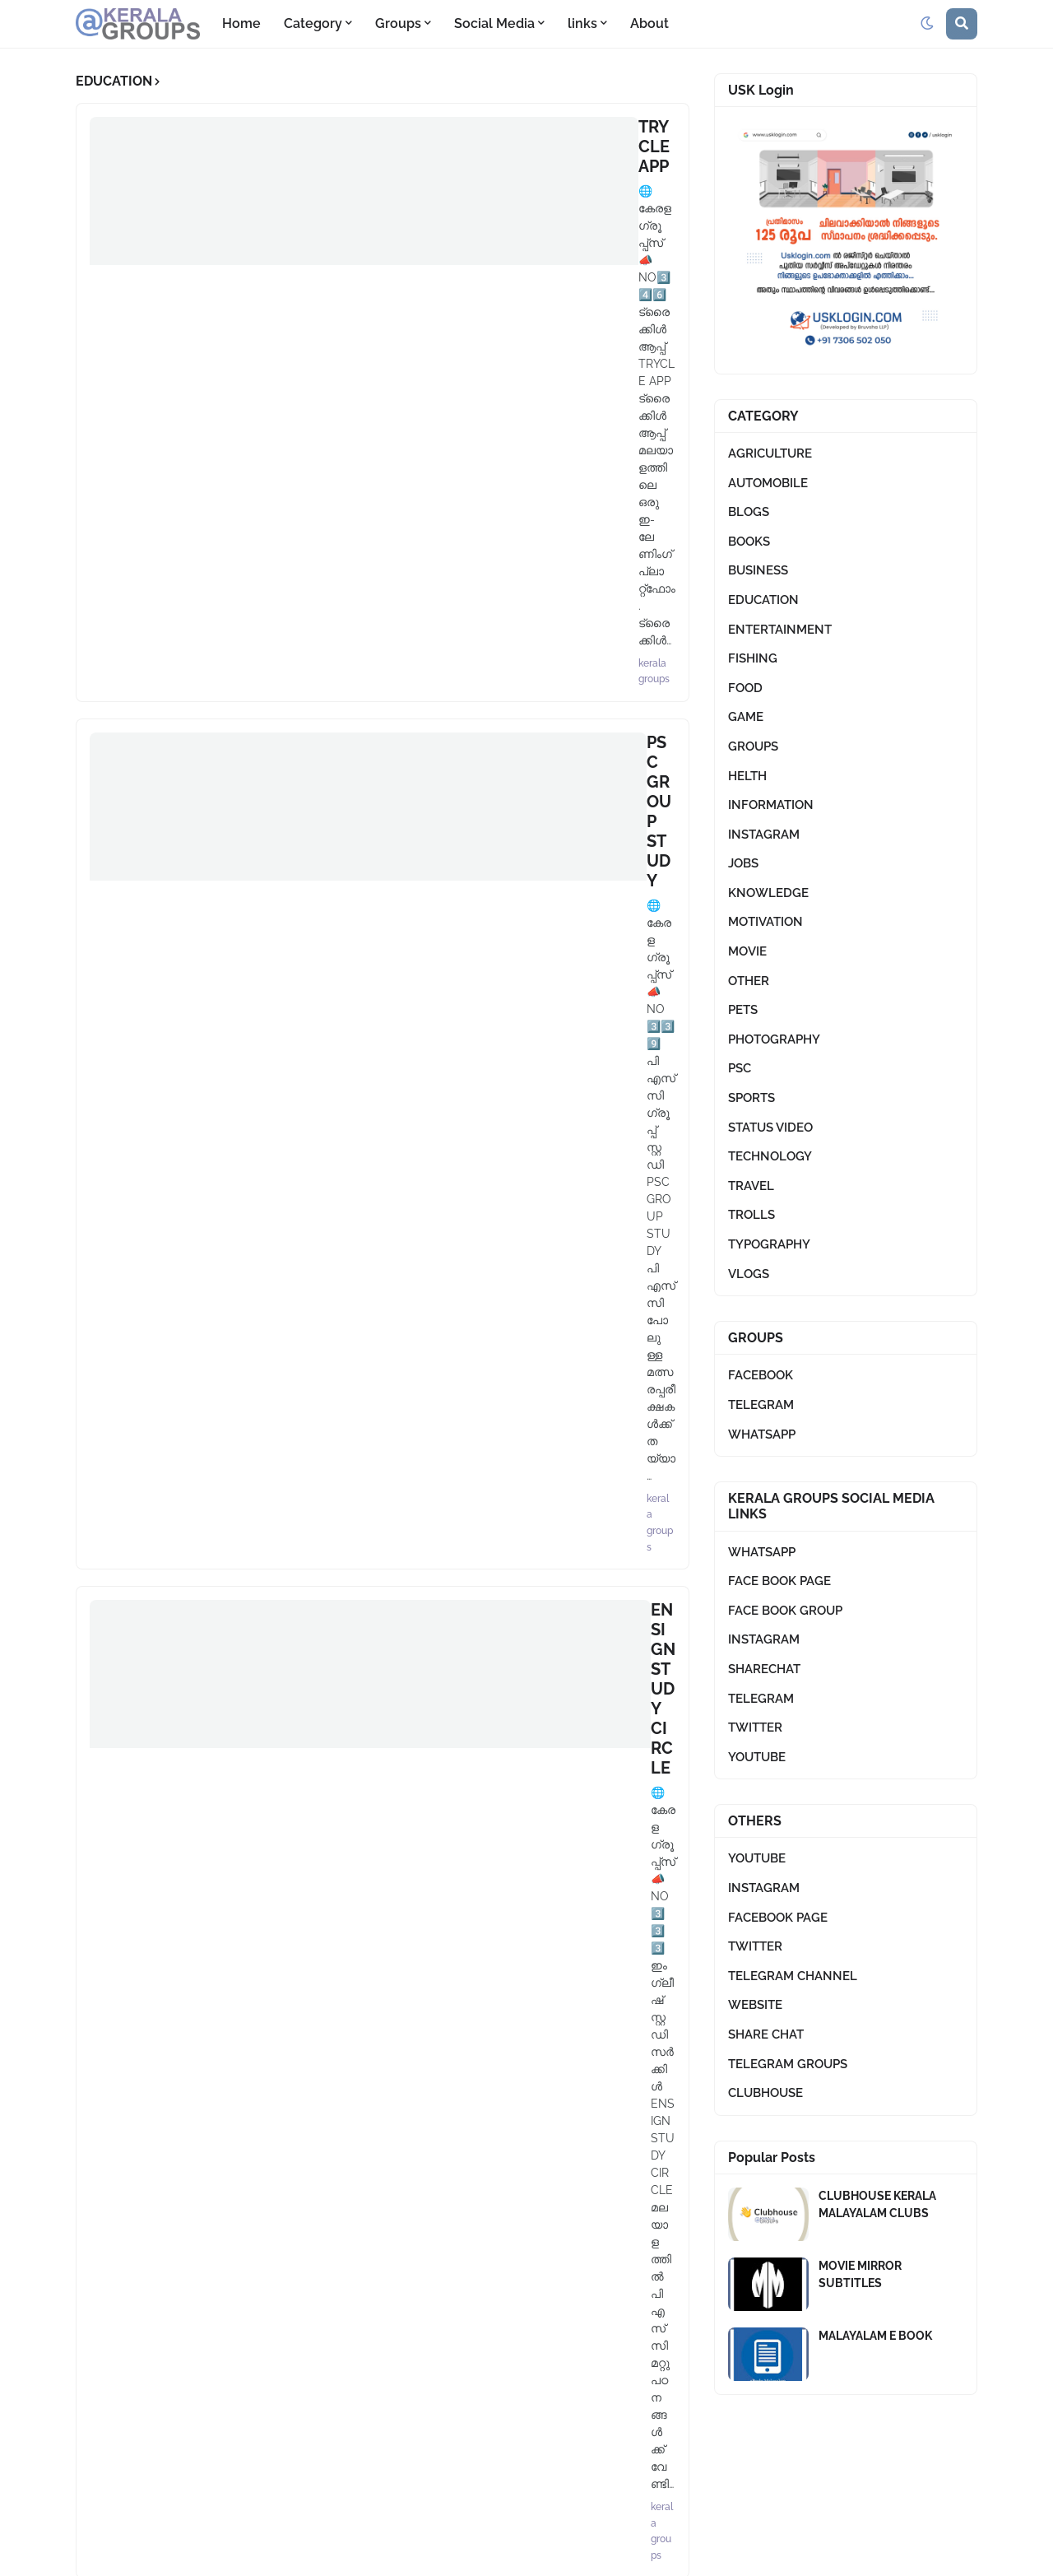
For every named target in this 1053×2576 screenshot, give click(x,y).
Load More (377, 1201)
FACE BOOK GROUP (785, 1610)
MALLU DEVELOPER (345, 896)
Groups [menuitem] (398, 23)
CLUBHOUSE (765, 2092)
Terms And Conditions (726, 2551)
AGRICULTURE (770, 453)
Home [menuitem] (241, 23)
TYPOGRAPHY (769, 1244)
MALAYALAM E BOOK (875, 2335)
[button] (927, 24)
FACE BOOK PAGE (779, 1581)
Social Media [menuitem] (494, 23)
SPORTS (751, 1097)
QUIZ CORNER (323, 588)
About (624, 2551)
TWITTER (755, 1727)
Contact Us (945, 2551)
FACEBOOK (760, 1375)
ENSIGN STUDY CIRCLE (357, 434)
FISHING (752, 658)
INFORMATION (771, 804)
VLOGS (748, 1274)
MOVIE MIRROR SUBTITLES (860, 2274)
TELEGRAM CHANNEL (792, 1976)
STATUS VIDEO (770, 1127)
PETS (743, 1009)
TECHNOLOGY (770, 1156)
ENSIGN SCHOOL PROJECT (372, 742)
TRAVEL (751, 1186)
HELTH (747, 776)
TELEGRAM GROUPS (787, 2064)
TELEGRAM (761, 1404)
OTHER (748, 981)
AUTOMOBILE (768, 483)
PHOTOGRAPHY (774, 1039)
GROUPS (753, 746)
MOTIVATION (765, 921)
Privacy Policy (852, 2551)
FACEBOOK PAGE (778, 1917)
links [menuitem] (582, 23)
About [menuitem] (649, 23)
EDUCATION (763, 600)
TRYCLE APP (314, 127)
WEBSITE (755, 2004)
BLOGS (748, 512)
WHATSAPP (762, 1434)
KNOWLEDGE (768, 893)
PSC (739, 1068)
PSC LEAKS (310, 1050)
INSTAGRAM (764, 834)
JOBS (743, 863)
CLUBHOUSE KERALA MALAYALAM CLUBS (877, 2204)
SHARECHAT (764, 1669)
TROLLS (751, 1214)
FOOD (745, 688)
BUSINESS (758, 570)
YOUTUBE (757, 1757)
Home (568, 2551)
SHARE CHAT (766, 2034)
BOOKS (749, 541)
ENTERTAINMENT (780, 629)
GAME (745, 716)
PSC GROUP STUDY (342, 281)
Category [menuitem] (313, 23)
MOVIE (747, 951)
